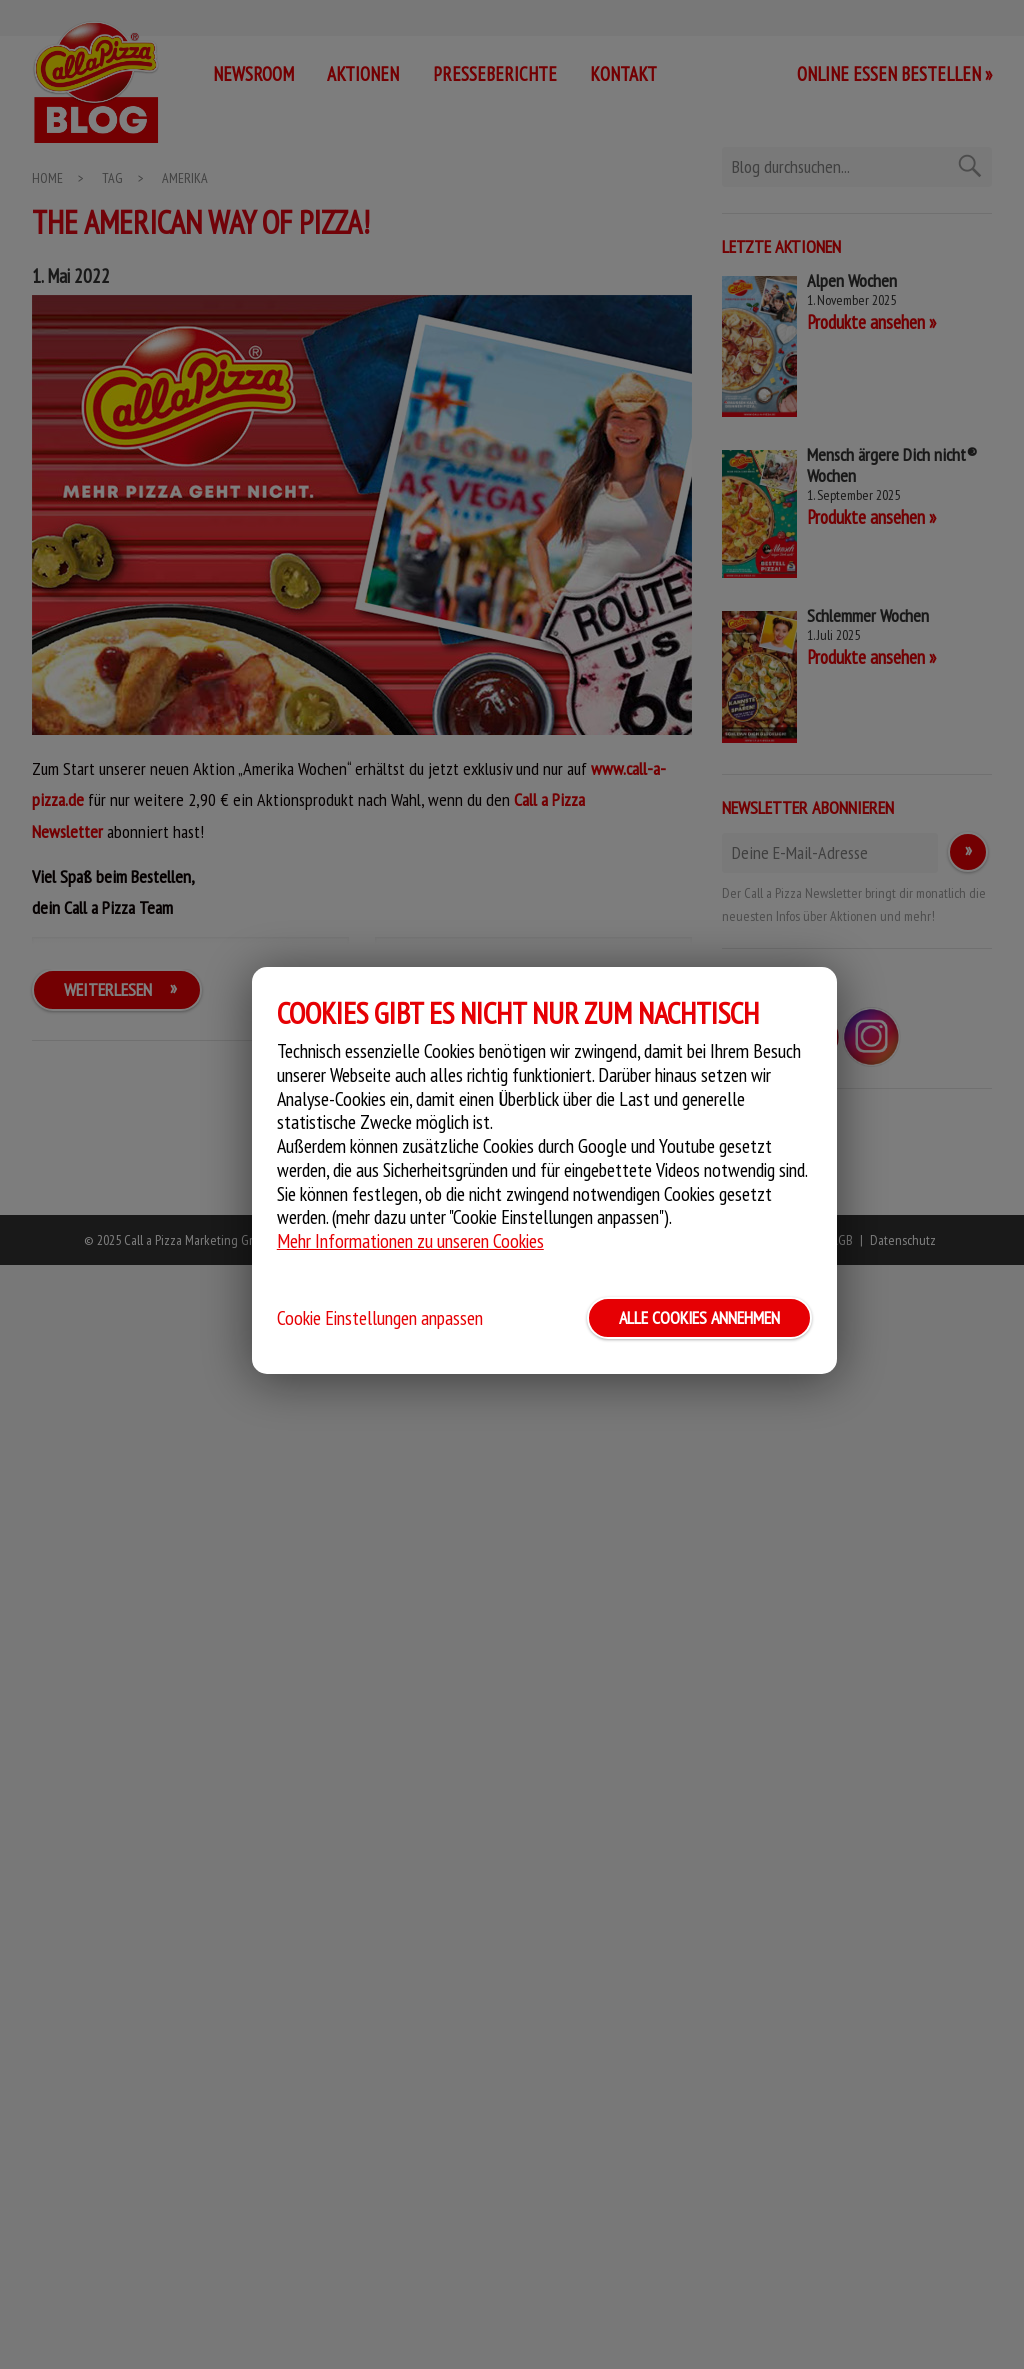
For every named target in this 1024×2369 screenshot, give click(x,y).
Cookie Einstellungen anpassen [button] (380, 1318)
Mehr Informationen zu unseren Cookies (410, 1241)
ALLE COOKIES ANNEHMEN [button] (699, 1317)
